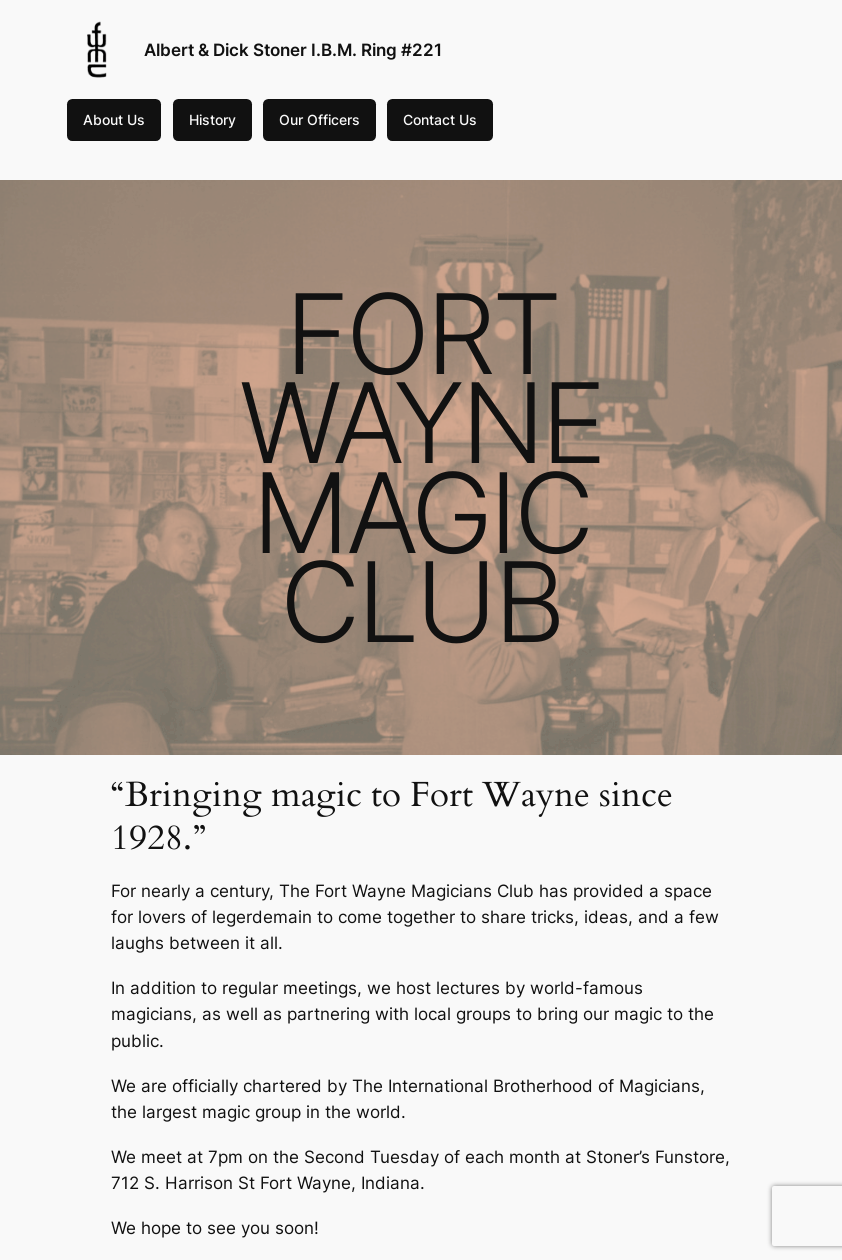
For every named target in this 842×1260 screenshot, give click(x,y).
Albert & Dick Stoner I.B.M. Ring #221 (293, 50)
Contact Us (440, 119)
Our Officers (319, 119)
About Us (114, 119)
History (212, 119)
